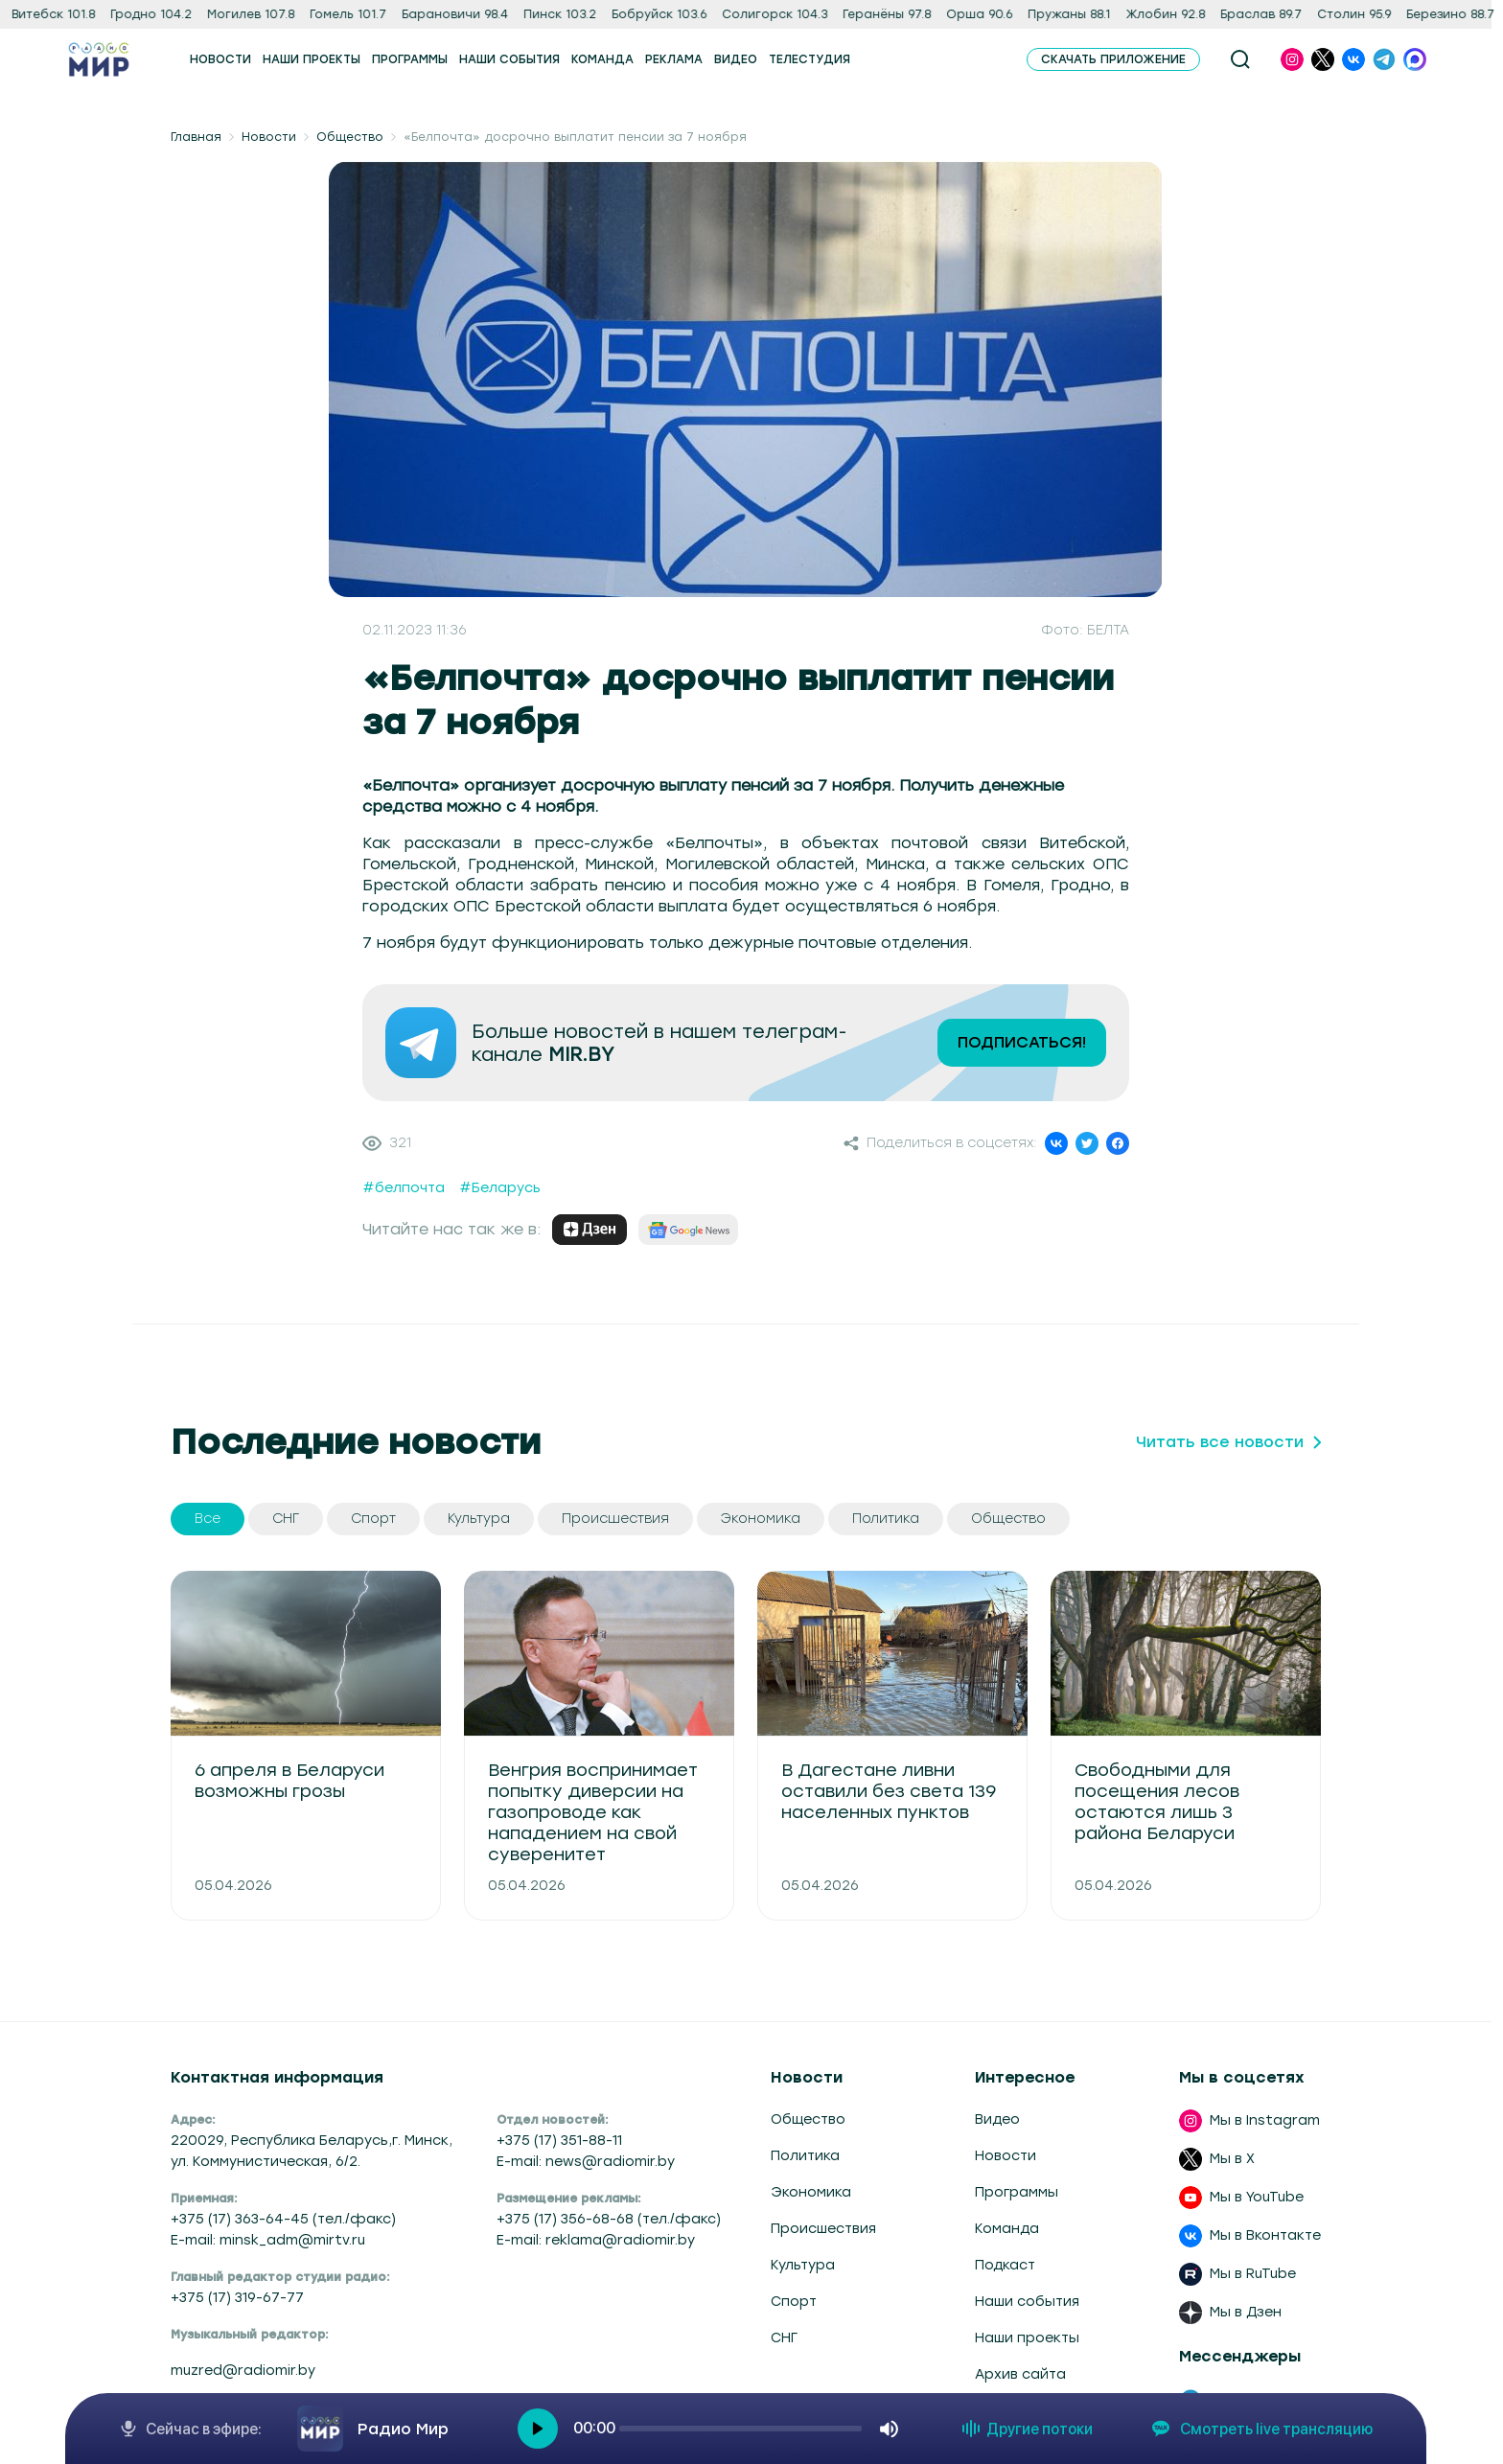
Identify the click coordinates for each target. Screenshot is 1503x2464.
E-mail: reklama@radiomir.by (596, 2240)
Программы (1016, 2192)
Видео (997, 2119)
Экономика (811, 2192)
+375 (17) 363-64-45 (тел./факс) (283, 2219)
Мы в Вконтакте (1265, 2235)
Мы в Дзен (1246, 2312)
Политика (805, 2156)
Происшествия (823, 2229)
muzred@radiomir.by (243, 2370)
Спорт (794, 2301)
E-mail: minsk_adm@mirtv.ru (268, 2240)
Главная (196, 137)
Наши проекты (1027, 2338)
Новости (269, 137)
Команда (1007, 2229)
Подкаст (1005, 2265)
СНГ (784, 2338)
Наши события (1027, 2301)
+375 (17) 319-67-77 (237, 2298)
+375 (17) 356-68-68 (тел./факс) (609, 2219)
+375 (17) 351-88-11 (559, 2140)
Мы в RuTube (1253, 2274)
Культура (803, 2265)
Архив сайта (1020, 2374)
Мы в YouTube (1257, 2197)
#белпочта (403, 1188)
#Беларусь (500, 1188)
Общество (349, 137)
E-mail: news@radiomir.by (586, 2161)
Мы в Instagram (1265, 2120)
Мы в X (1232, 2159)
